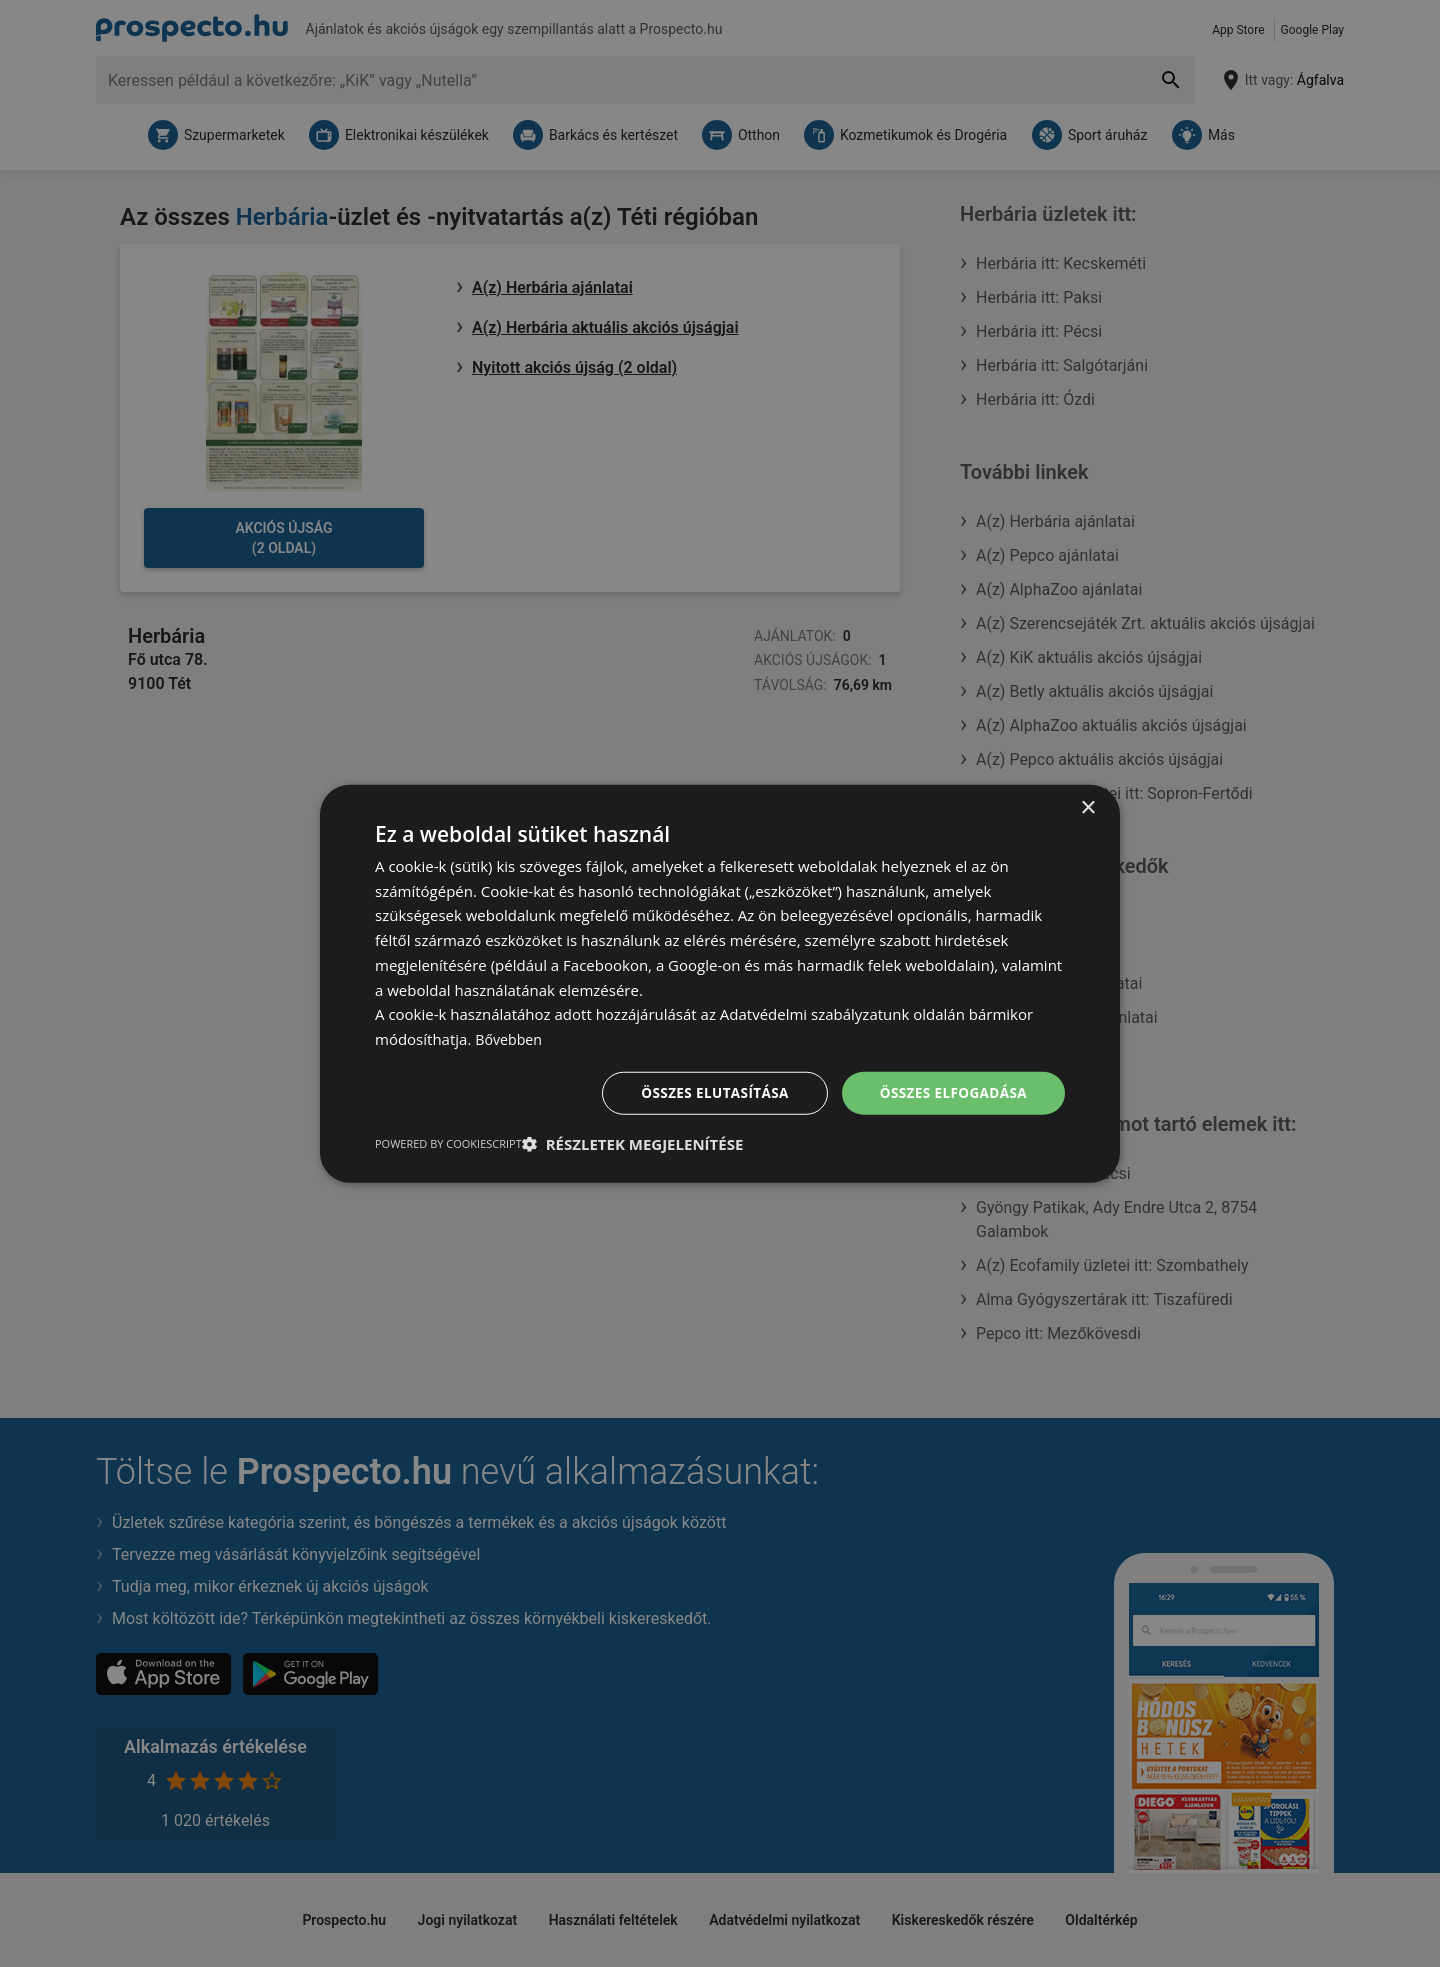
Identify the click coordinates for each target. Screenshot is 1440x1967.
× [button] (1087, 806)
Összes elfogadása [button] (951, 1092)
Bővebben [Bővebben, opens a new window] (510, 1038)
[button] (633, 1145)
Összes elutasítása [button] (707, 1092)
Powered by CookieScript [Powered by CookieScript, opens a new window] (448, 1144)
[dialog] (720, 983)
